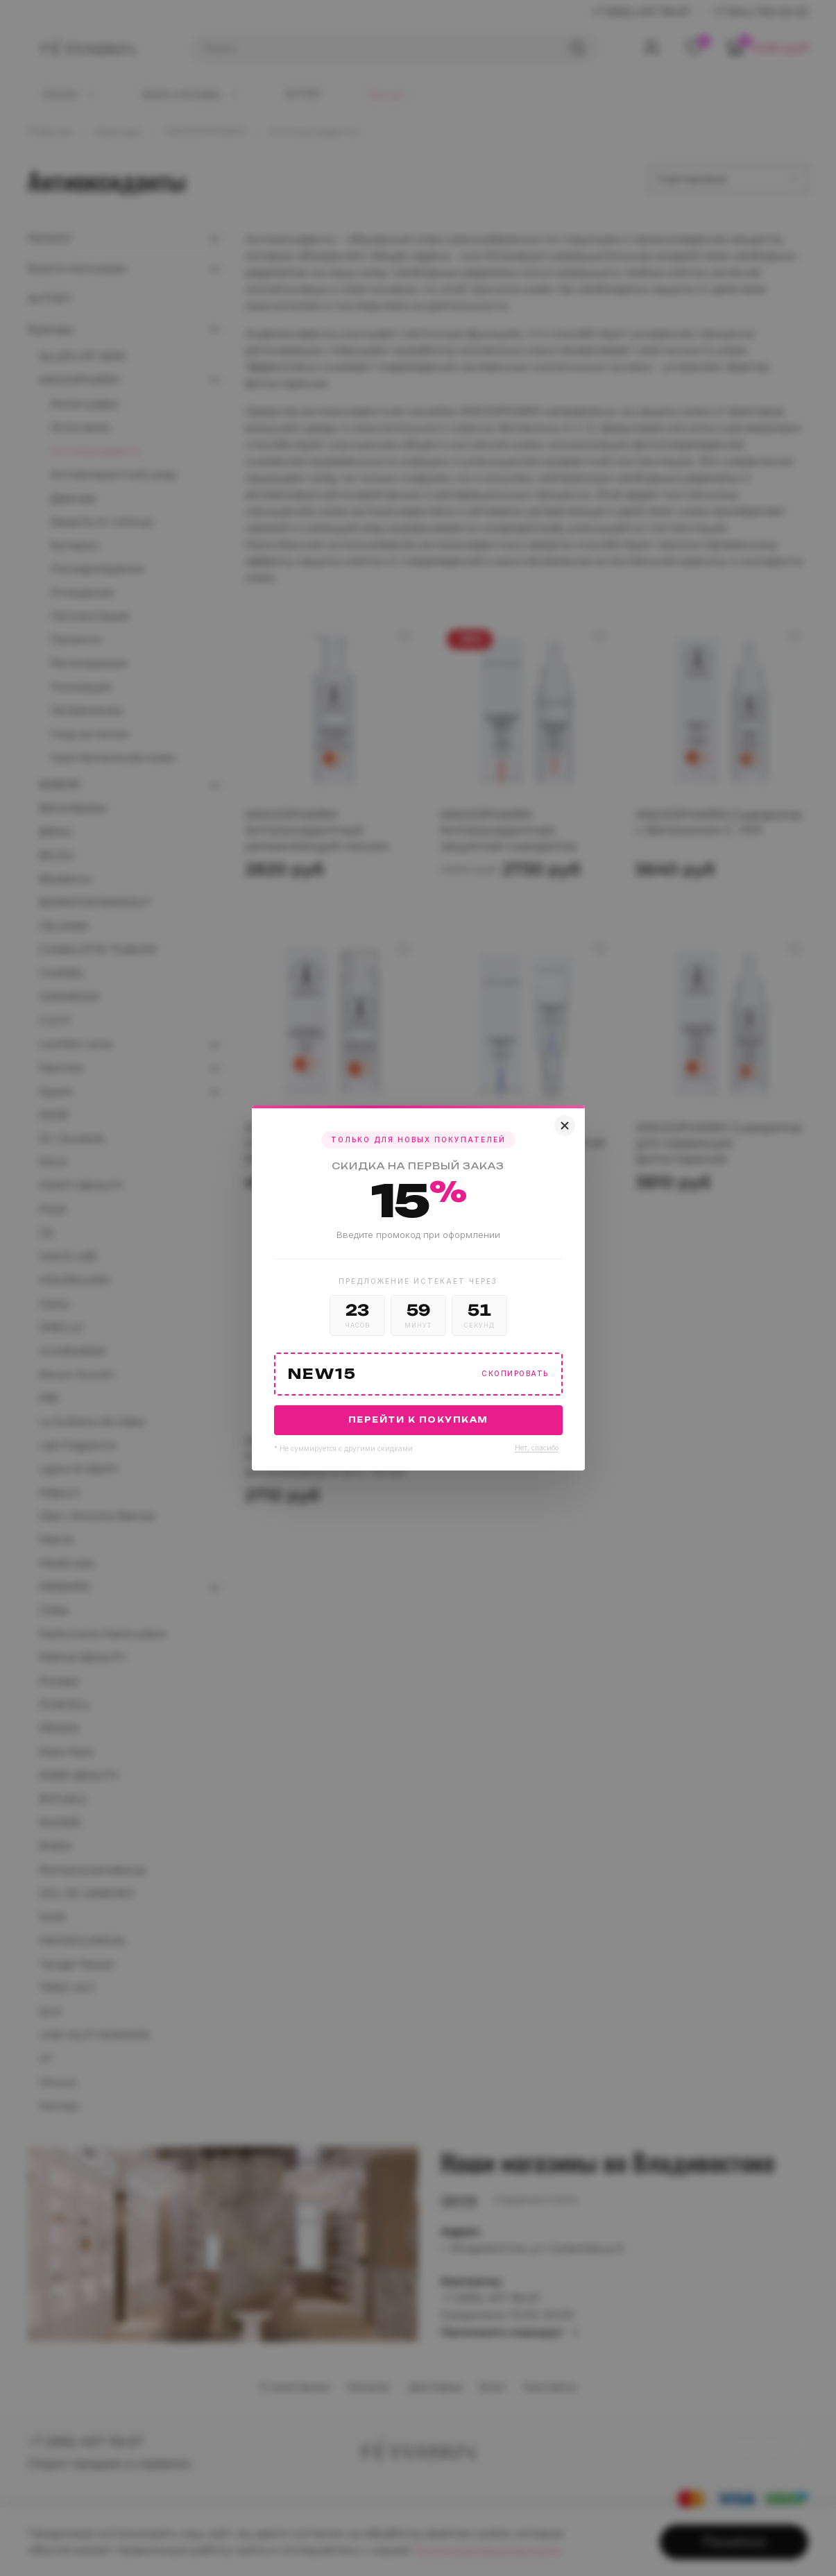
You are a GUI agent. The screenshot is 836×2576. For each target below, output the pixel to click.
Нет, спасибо (536, 1447)
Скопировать (515, 1374)
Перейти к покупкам (418, 1420)
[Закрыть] (564, 1125)
